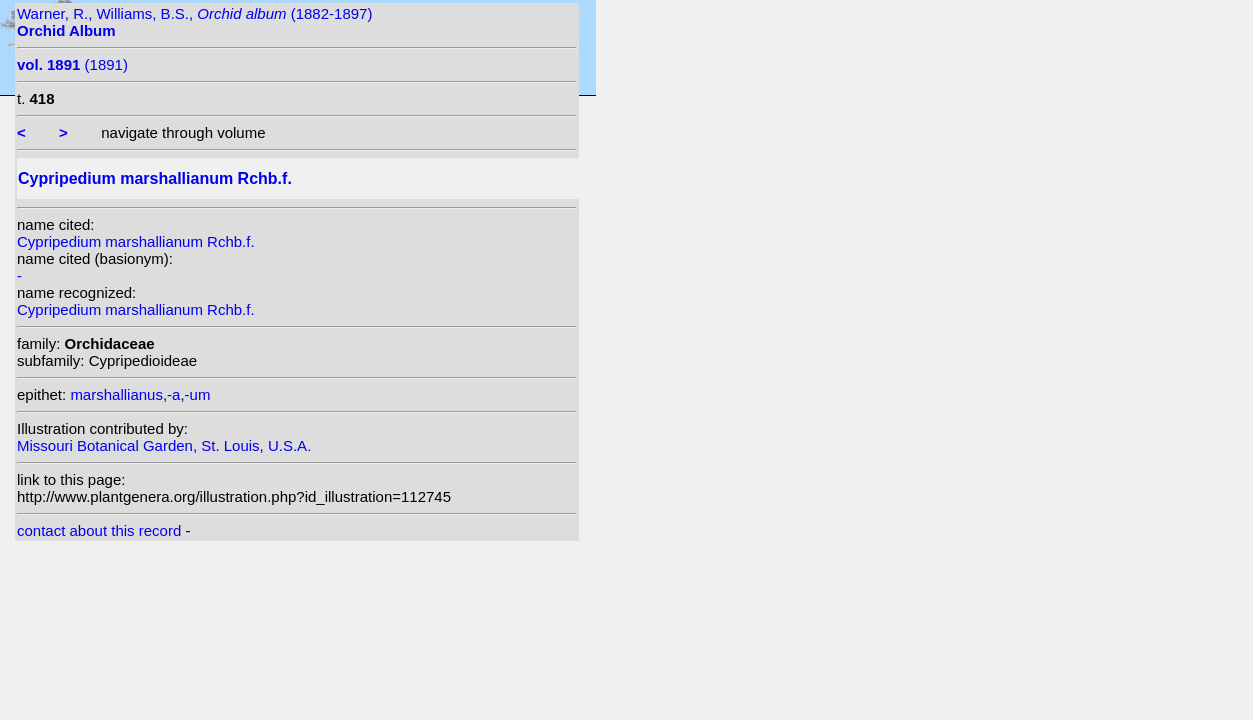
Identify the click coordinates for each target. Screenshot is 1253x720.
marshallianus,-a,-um (140, 394)
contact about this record (99, 530)
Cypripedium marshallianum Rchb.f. (136, 241)
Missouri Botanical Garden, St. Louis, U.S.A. (164, 445)
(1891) (72, 64)
